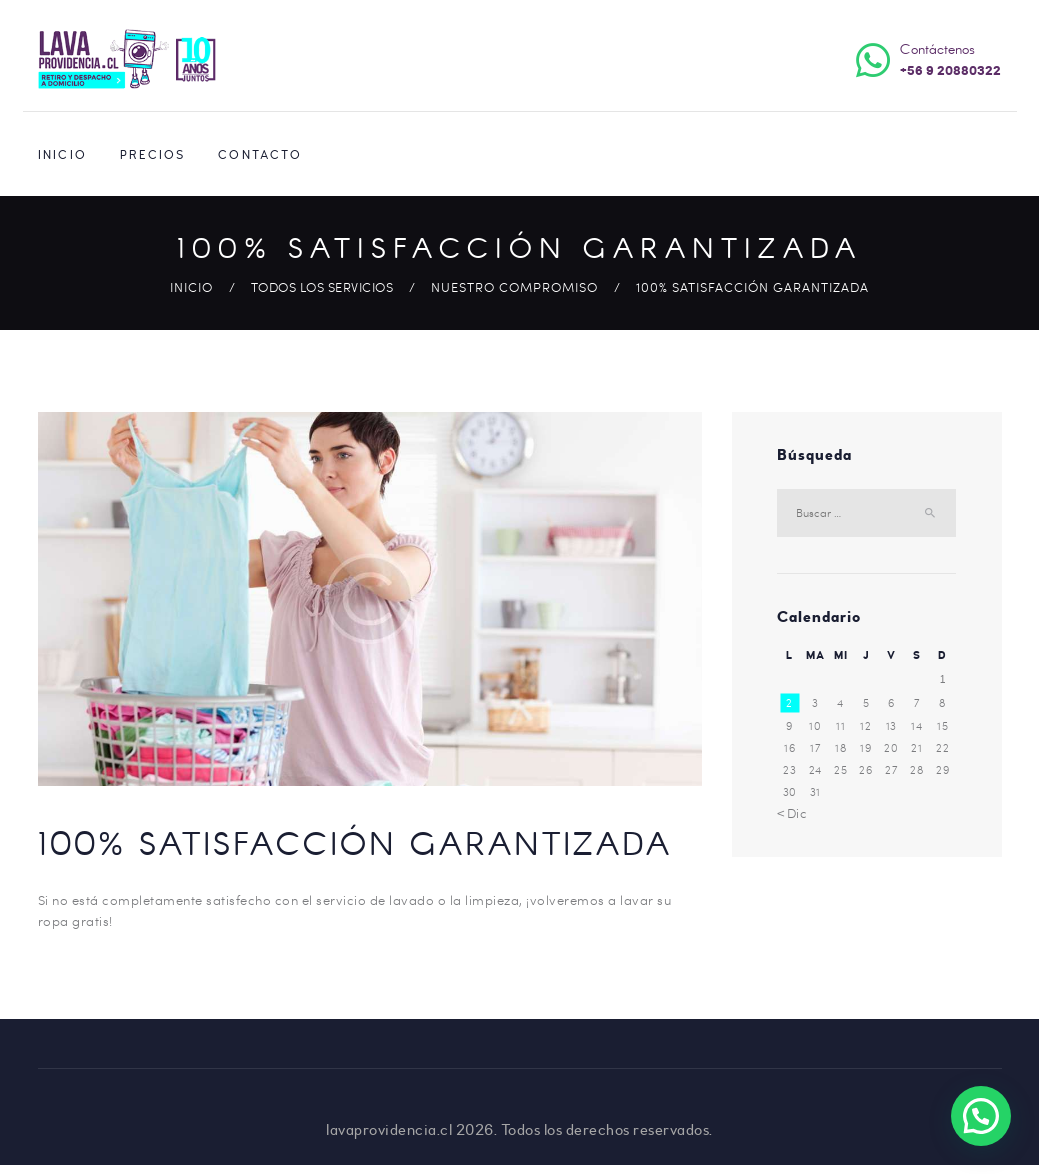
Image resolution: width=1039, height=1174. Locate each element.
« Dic (792, 813)
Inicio (191, 287)
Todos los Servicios (322, 287)
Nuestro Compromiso (514, 287)
